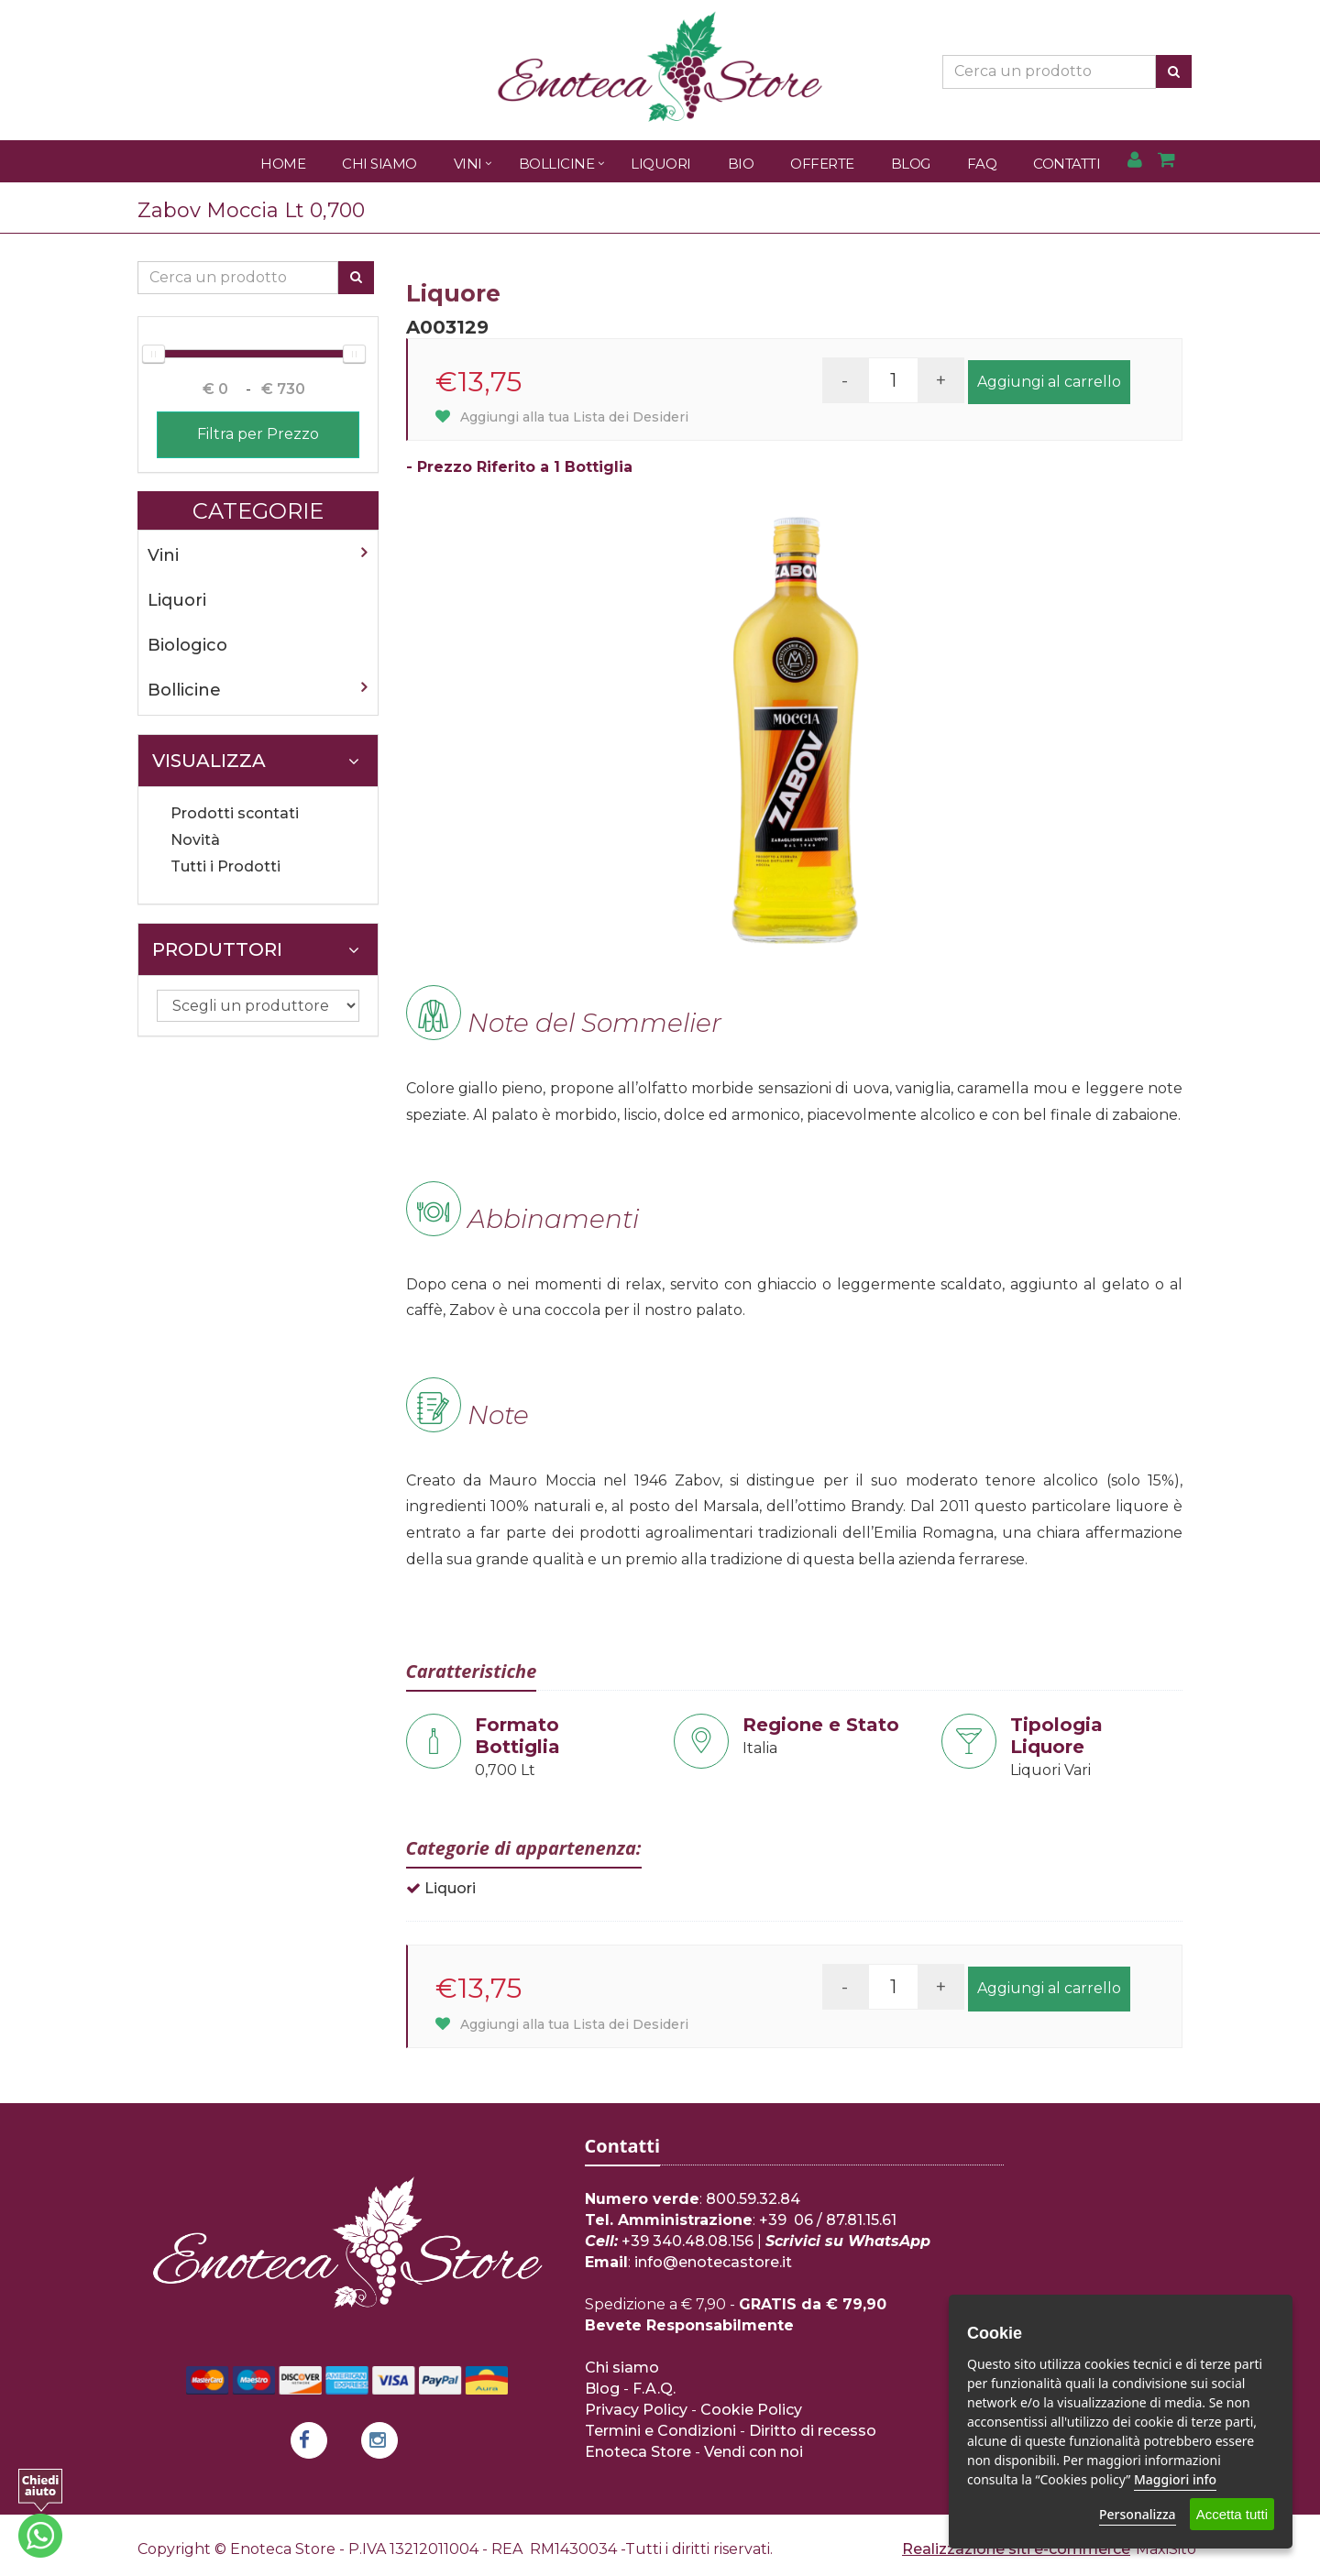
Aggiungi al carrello (1049, 381)
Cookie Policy (751, 2409)
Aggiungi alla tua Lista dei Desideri (561, 417)
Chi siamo (622, 2367)
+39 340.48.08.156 (688, 2241)
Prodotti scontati (234, 813)
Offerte (822, 163)
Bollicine (557, 163)
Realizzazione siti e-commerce (1016, 2549)
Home (282, 163)
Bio (741, 163)
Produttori (255, 949)
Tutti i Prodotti (225, 866)
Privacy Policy (636, 2409)
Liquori (661, 163)
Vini (468, 163)
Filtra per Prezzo (258, 434)
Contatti (1066, 163)
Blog (910, 163)
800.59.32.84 (753, 2199)
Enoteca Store (638, 2452)
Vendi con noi (753, 2452)
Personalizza (1137, 2514)
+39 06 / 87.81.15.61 (827, 2220)
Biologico (187, 645)
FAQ (982, 163)
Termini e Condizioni (660, 2430)
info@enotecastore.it (713, 2262)
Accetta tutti (1232, 2514)
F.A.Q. (654, 2388)
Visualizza (255, 761)
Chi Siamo (379, 163)
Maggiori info (1175, 2479)
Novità (195, 840)
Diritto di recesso (812, 2430)
